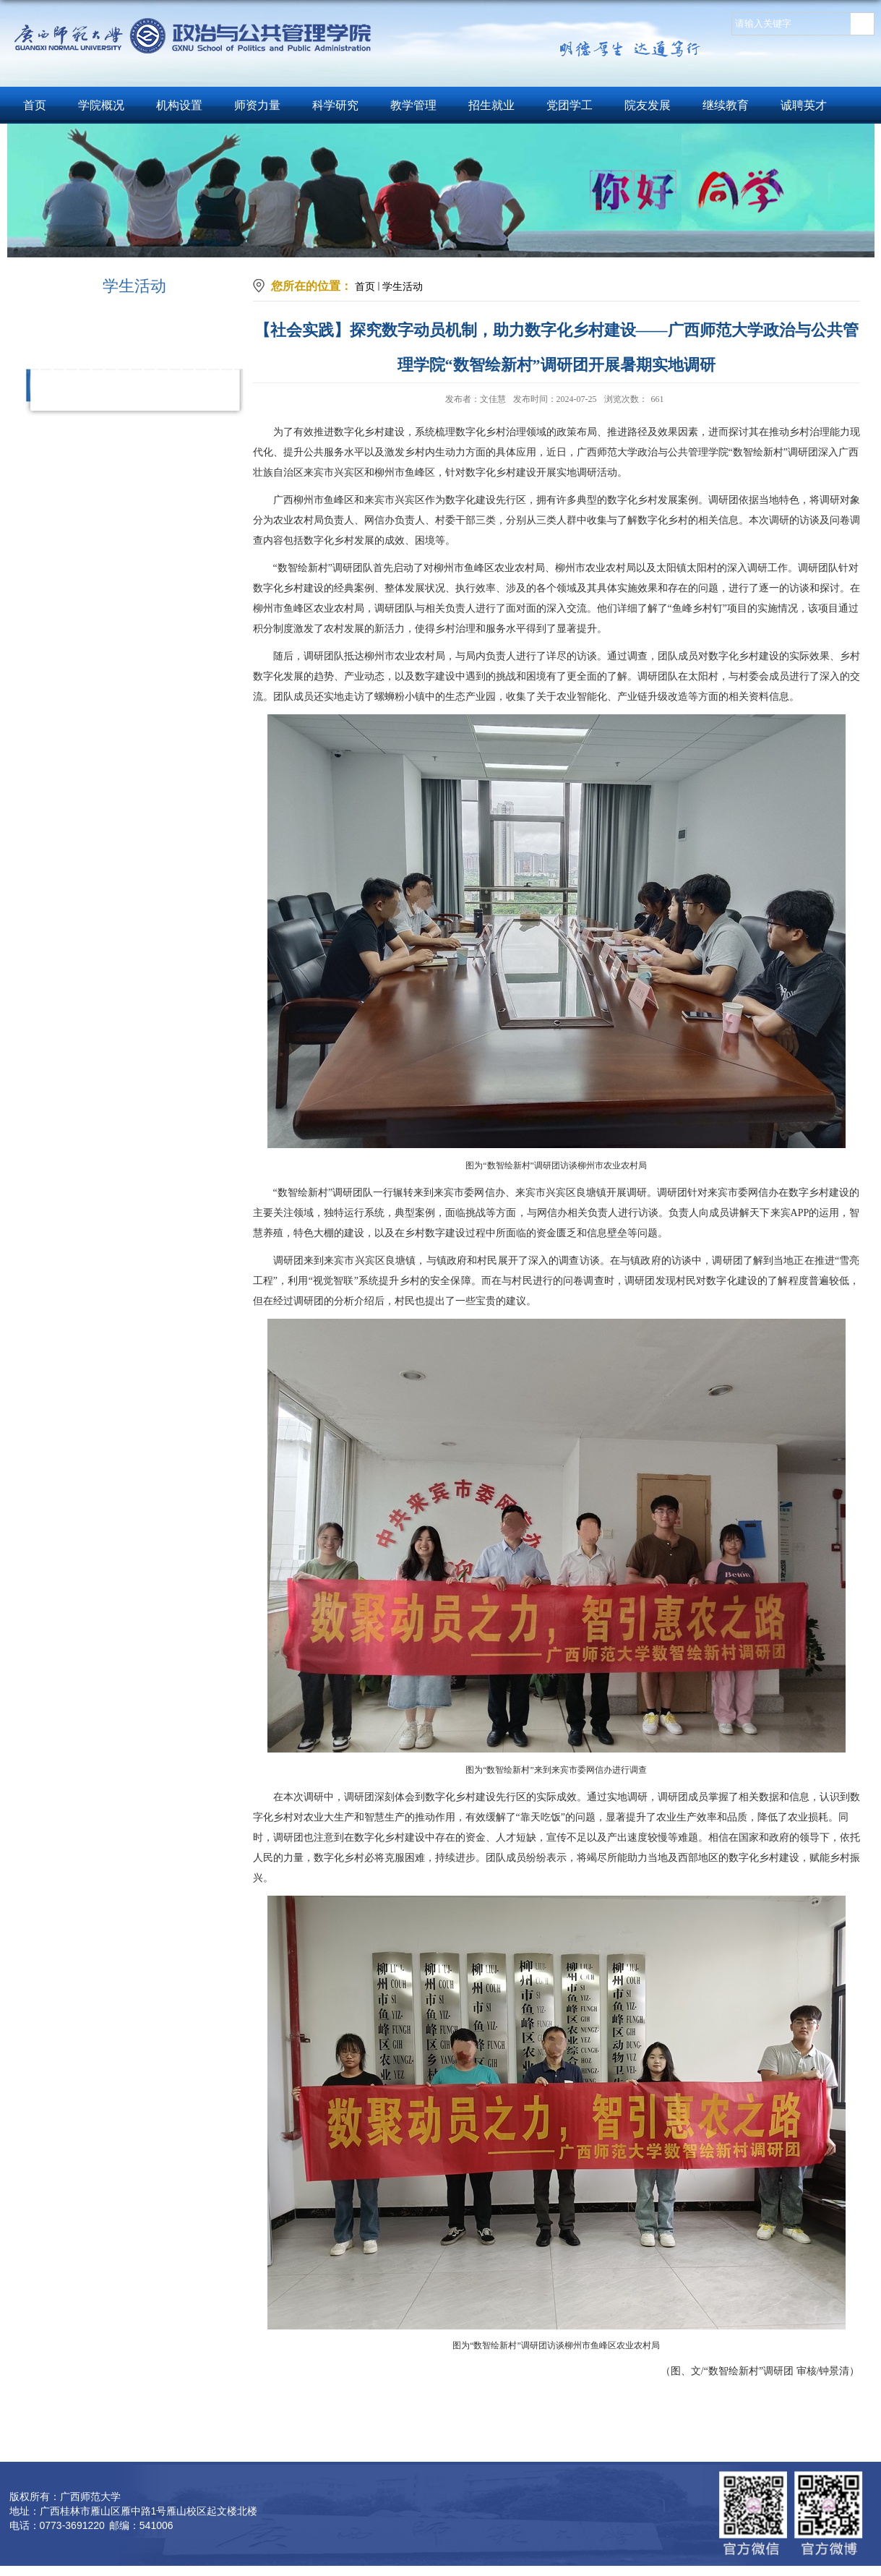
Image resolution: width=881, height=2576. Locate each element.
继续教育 (725, 105)
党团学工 (569, 105)
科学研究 (335, 105)
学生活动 (402, 286)
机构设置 (179, 105)
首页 (34, 105)
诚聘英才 (804, 105)
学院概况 (101, 105)
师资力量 (257, 105)
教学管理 (413, 105)
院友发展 (647, 105)
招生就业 (491, 105)
